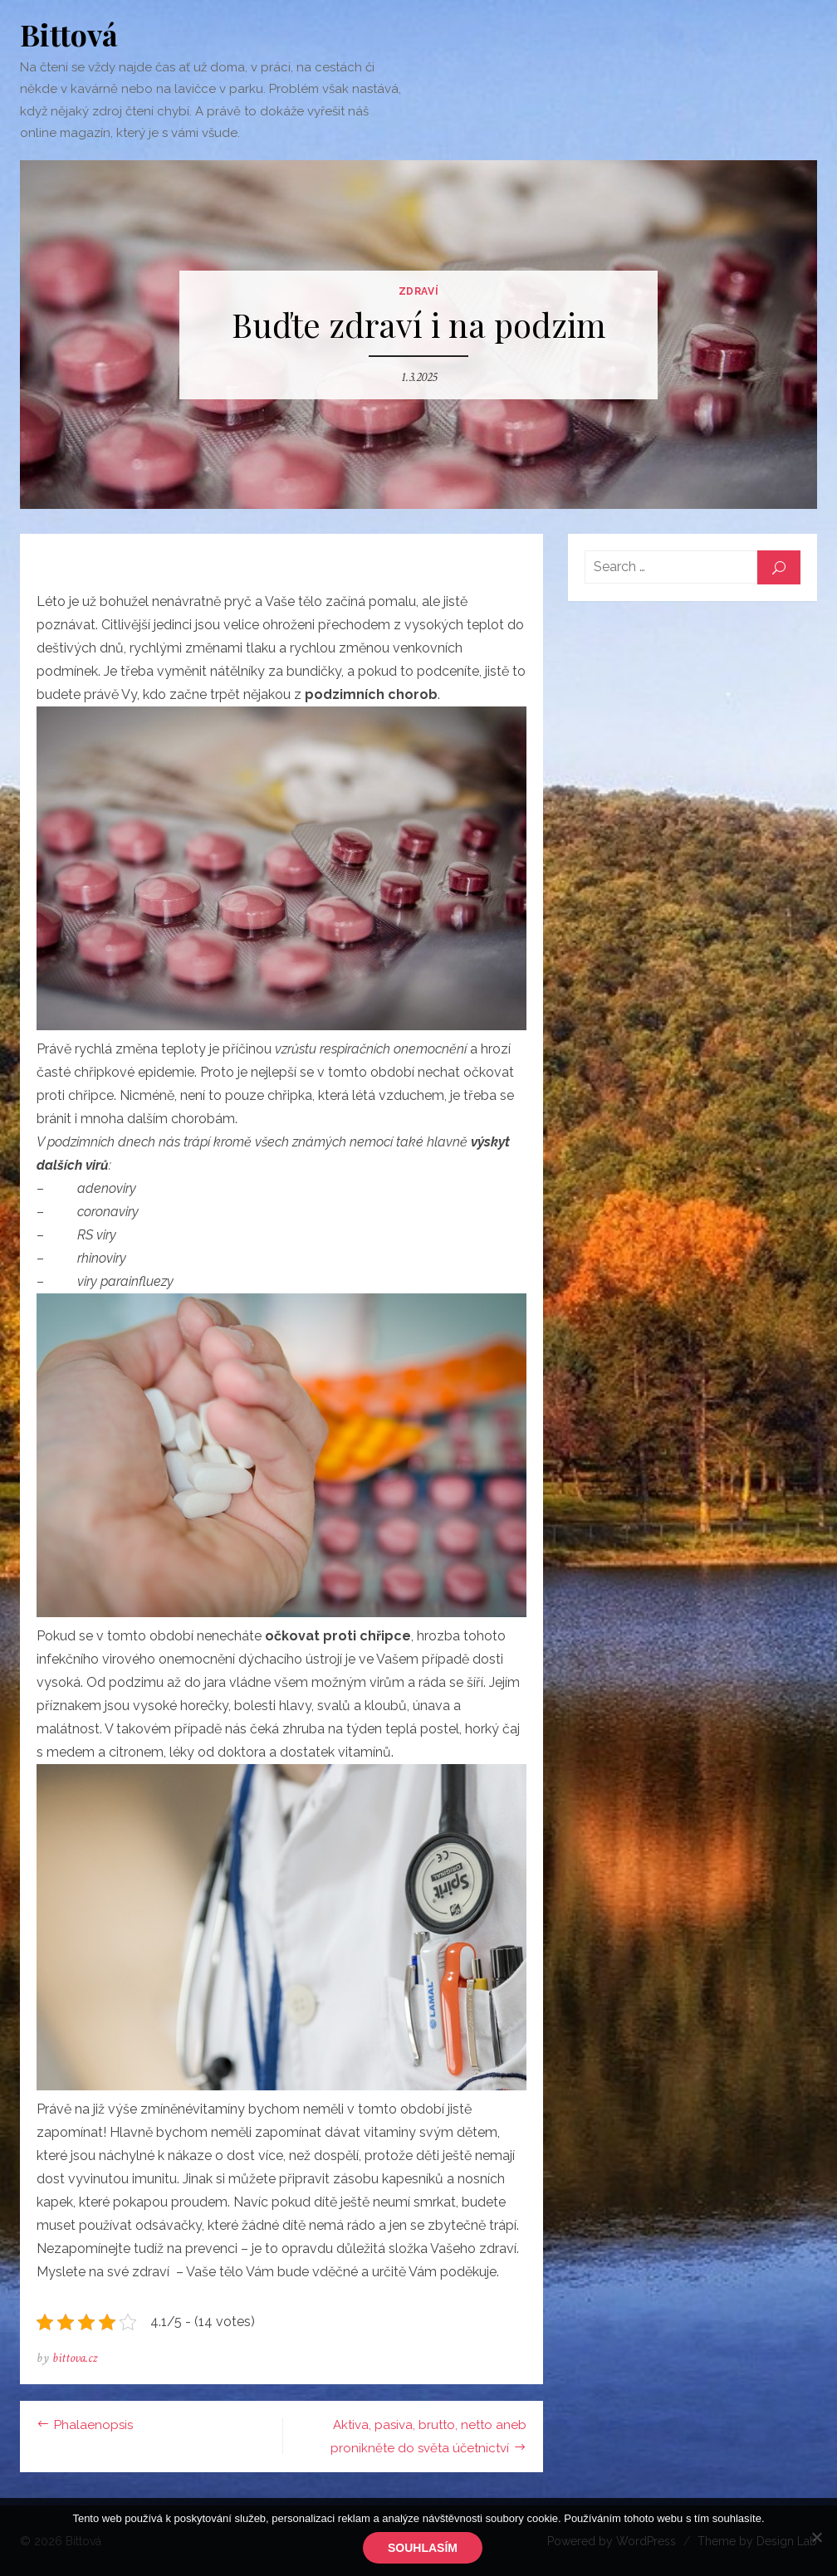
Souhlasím (423, 2547)
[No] (816, 2537)
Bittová (69, 34)
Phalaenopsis (93, 2424)
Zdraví (419, 291)
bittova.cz (74, 2358)
